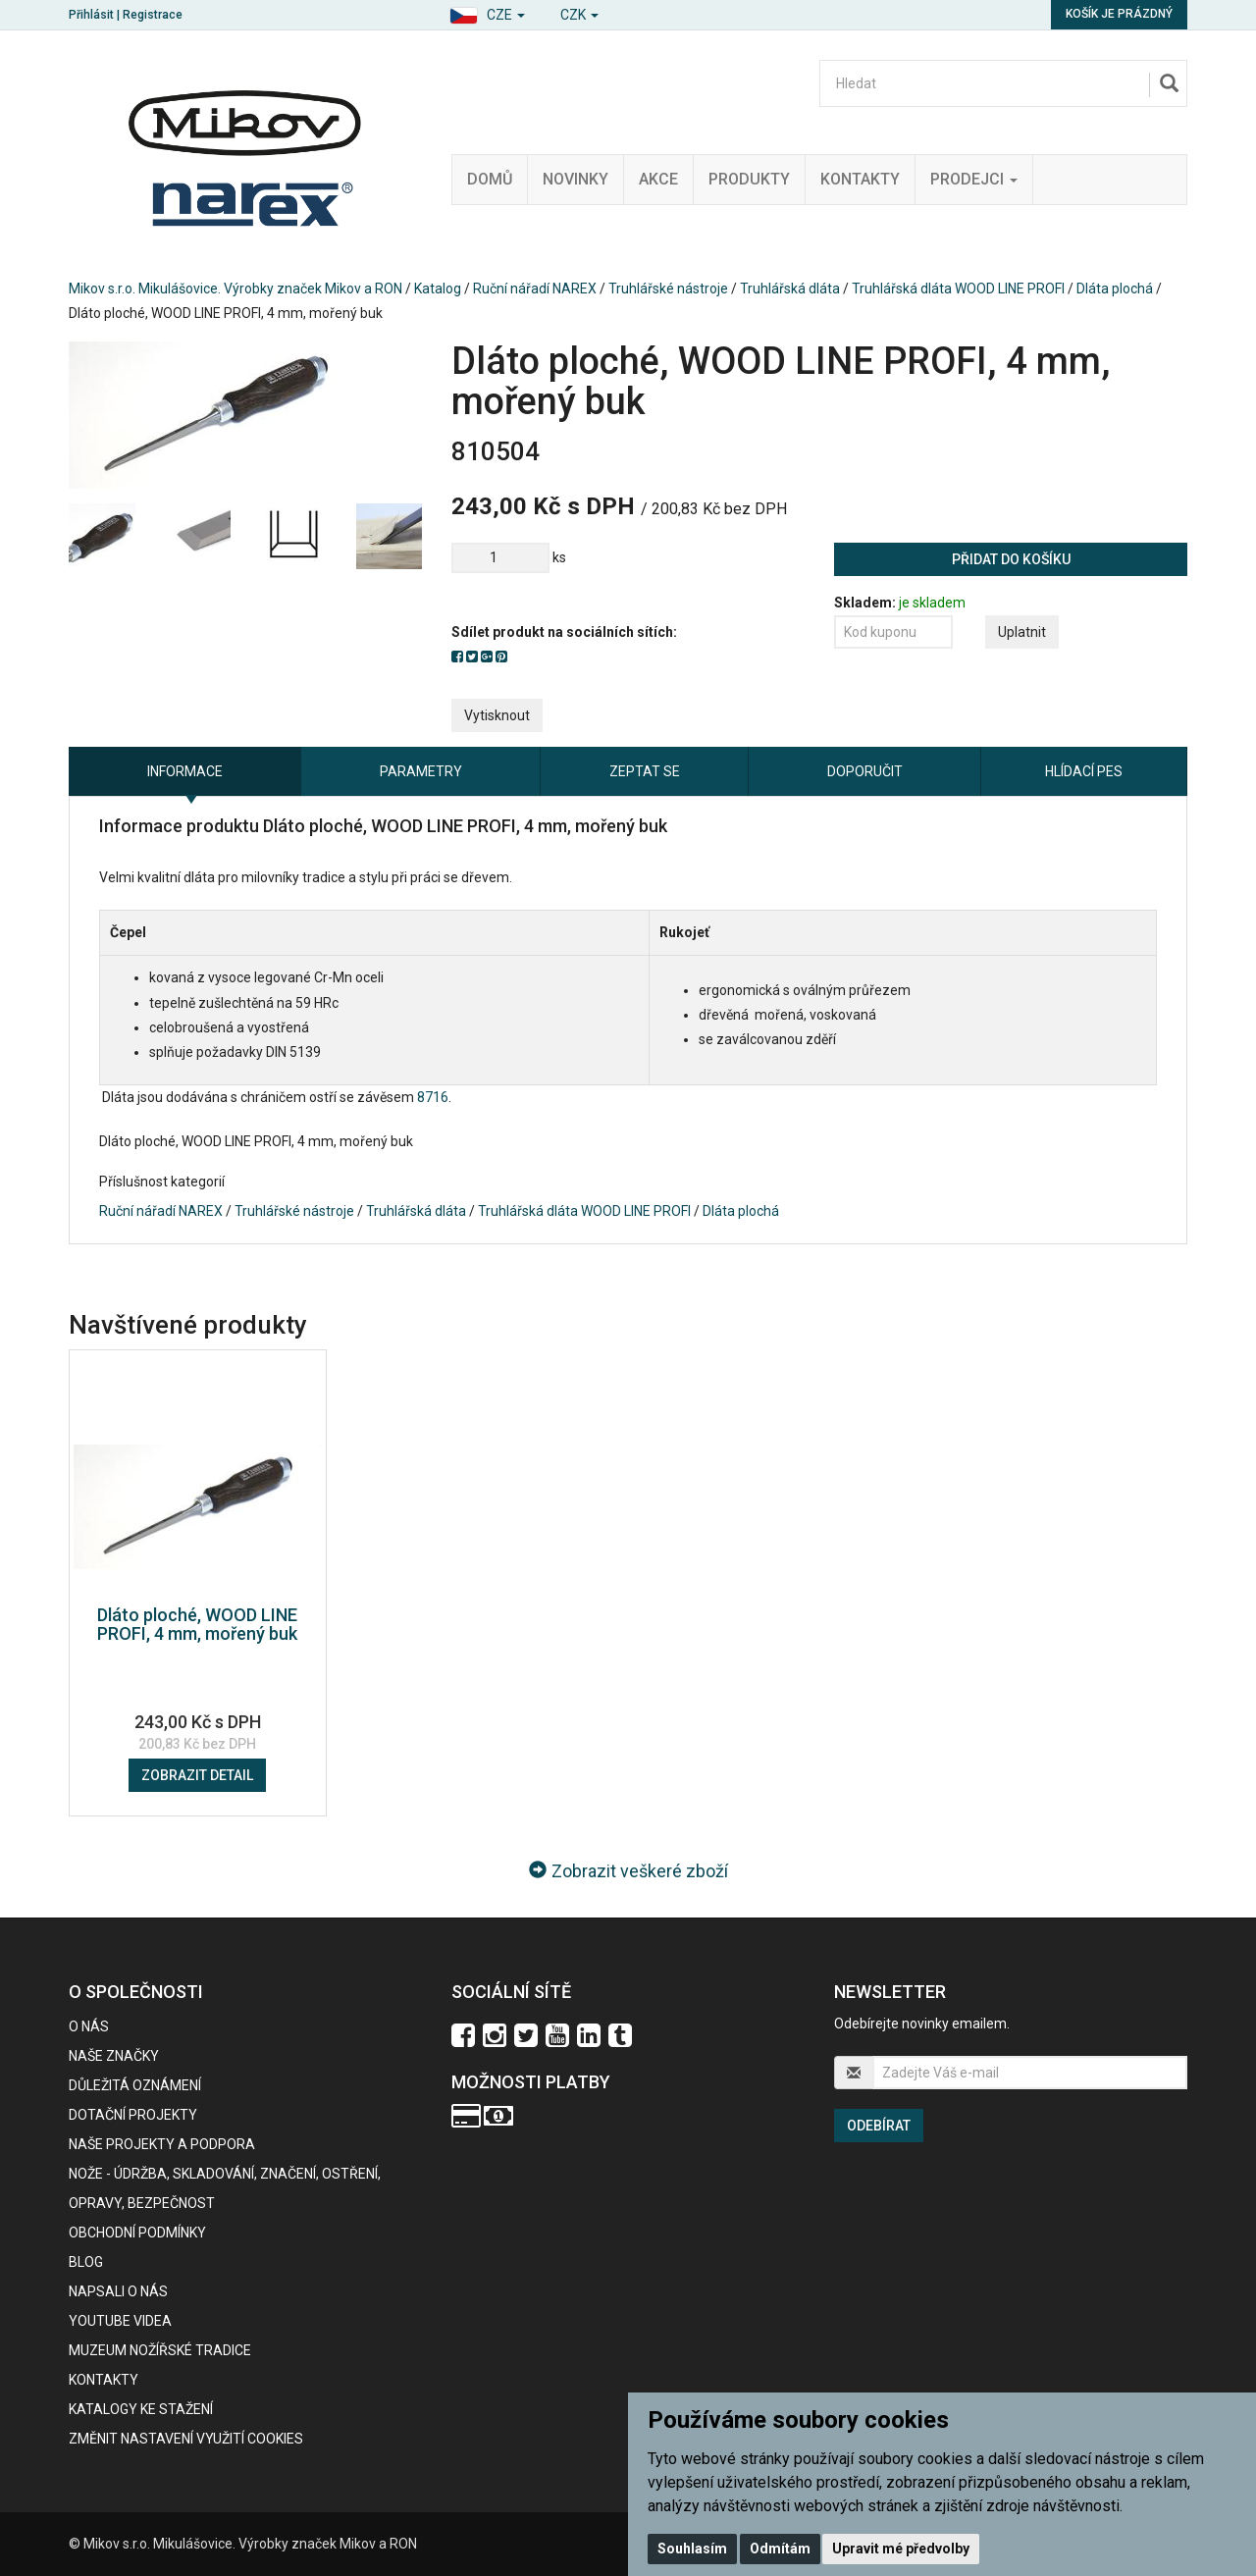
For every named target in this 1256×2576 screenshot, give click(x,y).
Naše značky (114, 2056)
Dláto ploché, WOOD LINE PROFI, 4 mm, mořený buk (197, 1624)
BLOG (86, 2262)
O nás (89, 2026)
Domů (489, 179)
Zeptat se (644, 771)
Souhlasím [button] (692, 2548)
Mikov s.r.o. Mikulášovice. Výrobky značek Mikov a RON (235, 288)
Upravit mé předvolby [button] (900, 2548)
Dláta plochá (1114, 288)
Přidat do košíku (1011, 559)
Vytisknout (497, 715)
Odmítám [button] (780, 2548)
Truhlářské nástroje (668, 288)
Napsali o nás (118, 2291)
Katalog (437, 288)
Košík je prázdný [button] (1119, 14)
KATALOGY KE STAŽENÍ (141, 2409)
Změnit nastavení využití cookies (186, 2438)
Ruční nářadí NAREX (535, 288)
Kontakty (860, 179)
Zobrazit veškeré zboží (628, 1871)
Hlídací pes (1084, 771)
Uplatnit (1022, 632)
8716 (432, 1097)
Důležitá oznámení (135, 2085)
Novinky (575, 179)
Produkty (749, 179)
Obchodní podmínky (137, 2232)
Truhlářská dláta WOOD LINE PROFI (958, 288)
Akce (658, 179)
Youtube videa (120, 2321)
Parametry (421, 771)
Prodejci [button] (974, 179)
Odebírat (879, 2125)
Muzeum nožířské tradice (160, 2350)
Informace (185, 771)
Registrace (153, 15)
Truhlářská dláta (790, 288)
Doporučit (865, 771)
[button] (487, 12)
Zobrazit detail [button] (197, 1775)
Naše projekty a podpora (162, 2144)
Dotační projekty (133, 2115)
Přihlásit (91, 15)
